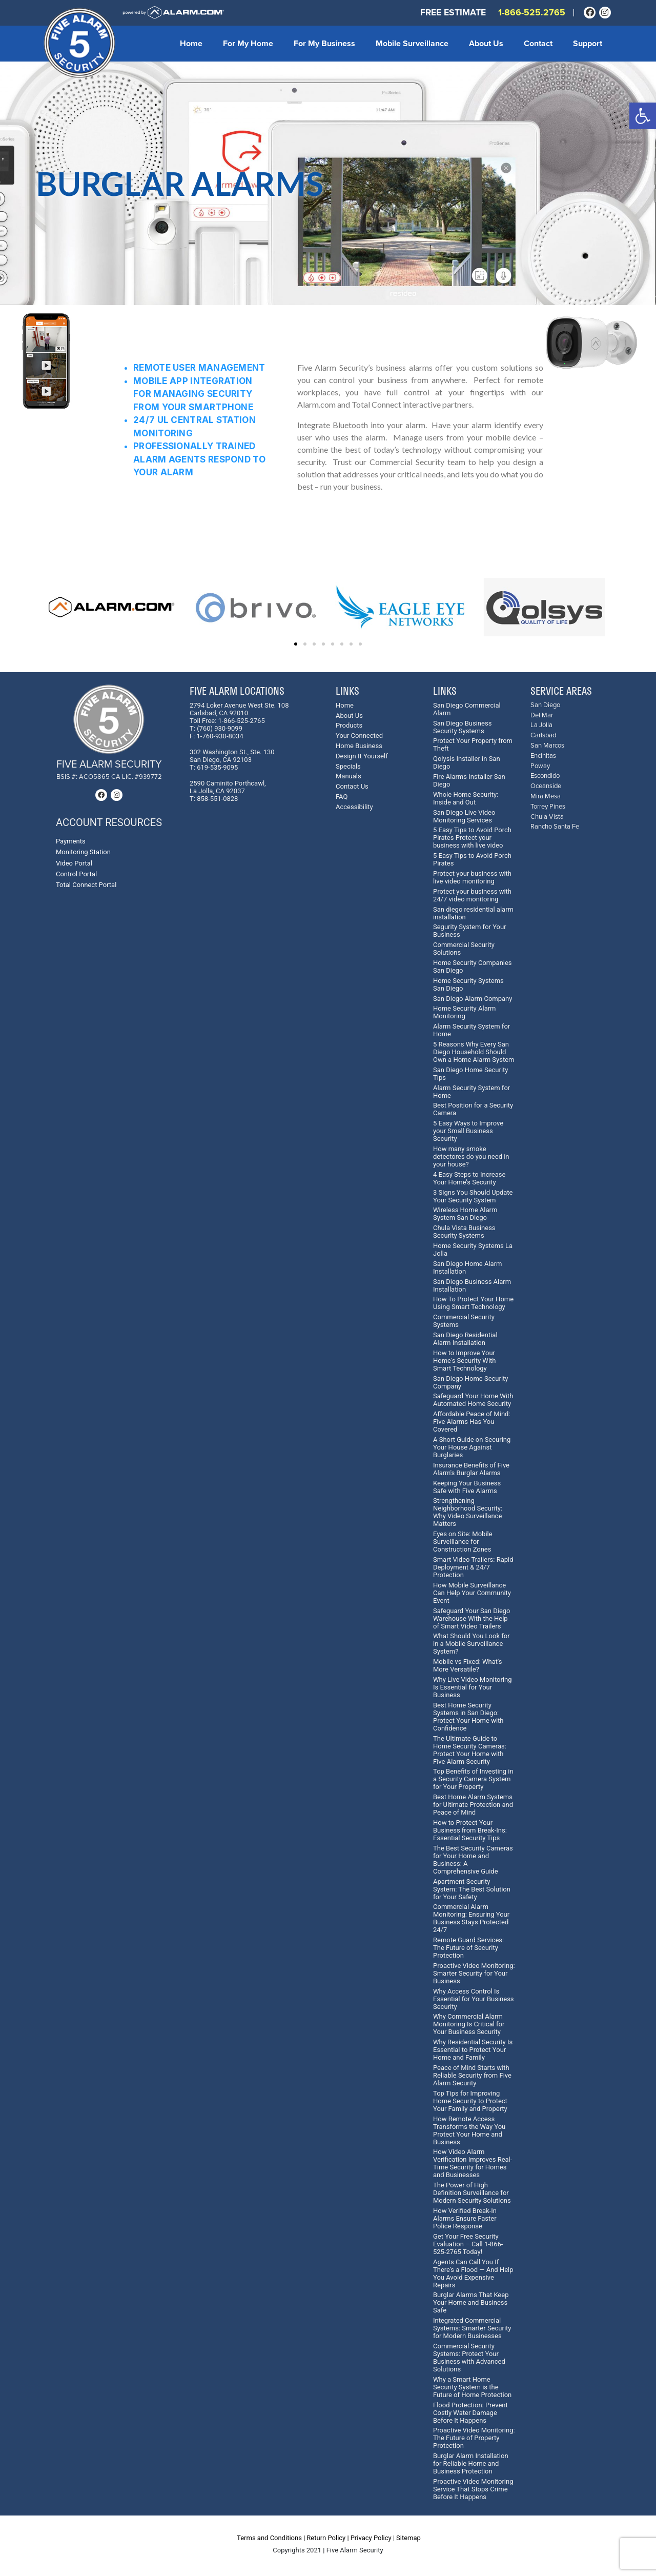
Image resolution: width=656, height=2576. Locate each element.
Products (349, 725)
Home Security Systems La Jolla (472, 1249)
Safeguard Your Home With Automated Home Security (473, 1399)
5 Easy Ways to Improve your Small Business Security (468, 1130)
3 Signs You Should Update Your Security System (472, 1196)
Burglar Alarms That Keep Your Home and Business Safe (470, 2302)
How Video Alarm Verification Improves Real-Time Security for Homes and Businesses (472, 2163)
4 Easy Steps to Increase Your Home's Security (469, 1178)
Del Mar (541, 715)
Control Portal (76, 874)
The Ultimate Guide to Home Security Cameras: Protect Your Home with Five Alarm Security (469, 1750)
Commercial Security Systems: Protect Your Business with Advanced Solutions (469, 2357)
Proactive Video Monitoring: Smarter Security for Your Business (474, 1973)
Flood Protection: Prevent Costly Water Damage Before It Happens (470, 2412)
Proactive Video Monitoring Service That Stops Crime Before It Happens (473, 2489)
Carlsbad (543, 735)
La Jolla (541, 725)
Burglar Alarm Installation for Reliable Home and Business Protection (470, 2463)
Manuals (348, 776)
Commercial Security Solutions (464, 948)
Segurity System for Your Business (469, 930)
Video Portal (74, 863)
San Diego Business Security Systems (462, 727)
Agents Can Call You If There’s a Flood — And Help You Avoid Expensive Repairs (473, 2273)
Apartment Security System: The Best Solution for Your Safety (471, 1889)
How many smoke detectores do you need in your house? (471, 1156)
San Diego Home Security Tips (470, 1073)
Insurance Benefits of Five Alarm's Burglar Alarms (471, 1469)
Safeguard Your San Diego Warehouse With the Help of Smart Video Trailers (471, 1618)
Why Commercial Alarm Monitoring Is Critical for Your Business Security (468, 2024)
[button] (642, 116)
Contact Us (352, 786)
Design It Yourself (362, 756)
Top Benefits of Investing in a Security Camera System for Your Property (473, 1778)
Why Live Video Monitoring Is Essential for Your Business (472, 1687)
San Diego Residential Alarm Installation (465, 1338)
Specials (348, 766)
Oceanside (545, 786)
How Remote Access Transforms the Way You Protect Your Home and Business (469, 2130)
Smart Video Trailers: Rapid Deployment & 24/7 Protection (473, 1567)
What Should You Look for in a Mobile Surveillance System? (471, 1643)
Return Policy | (327, 2538)
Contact (538, 43)
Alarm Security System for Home (471, 1030)
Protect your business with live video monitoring (472, 877)
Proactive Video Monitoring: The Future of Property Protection (474, 2437)
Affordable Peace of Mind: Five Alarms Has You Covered (471, 1421)
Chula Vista (547, 817)
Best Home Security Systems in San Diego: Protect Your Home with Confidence (468, 1716)
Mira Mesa (545, 796)
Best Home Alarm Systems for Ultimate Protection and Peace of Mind (473, 1804)
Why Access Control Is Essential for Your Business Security (473, 1998)
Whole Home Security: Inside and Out (465, 798)
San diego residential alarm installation (473, 913)
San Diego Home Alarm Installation (467, 1267)
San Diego (545, 705)
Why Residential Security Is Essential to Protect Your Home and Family (472, 2049)
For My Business (324, 43)
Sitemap (408, 2538)
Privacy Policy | (373, 2538)
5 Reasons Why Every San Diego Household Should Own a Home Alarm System (474, 1051)
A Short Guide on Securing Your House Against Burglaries (471, 1447)
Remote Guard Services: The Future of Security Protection (468, 1947)
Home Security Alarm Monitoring (464, 1012)
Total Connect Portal (86, 885)
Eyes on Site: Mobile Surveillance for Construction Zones (463, 1541)
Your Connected (359, 735)
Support (587, 43)
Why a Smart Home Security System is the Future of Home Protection (472, 2387)
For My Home (248, 43)
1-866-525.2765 (531, 12)
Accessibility (354, 807)
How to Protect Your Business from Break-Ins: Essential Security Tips (470, 1830)
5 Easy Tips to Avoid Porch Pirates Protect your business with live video (472, 837)
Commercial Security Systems (464, 1321)
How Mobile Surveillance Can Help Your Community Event (472, 1592)
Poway (540, 766)
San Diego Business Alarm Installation (472, 1285)
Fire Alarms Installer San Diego (469, 780)
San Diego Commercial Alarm (467, 709)
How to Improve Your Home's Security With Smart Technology (464, 1360)
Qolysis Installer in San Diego (466, 762)
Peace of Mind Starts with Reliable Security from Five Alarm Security (472, 2075)
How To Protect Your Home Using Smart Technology (473, 1303)
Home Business (359, 746)
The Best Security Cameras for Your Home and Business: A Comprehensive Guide (473, 1859)
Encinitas (543, 756)
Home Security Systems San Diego (468, 984)
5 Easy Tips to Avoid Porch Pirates (472, 859)
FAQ (341, 796)
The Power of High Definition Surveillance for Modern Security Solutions (472, 2192)
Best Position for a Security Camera (473, 1109)
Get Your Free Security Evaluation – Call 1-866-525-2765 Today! (468, 2244)
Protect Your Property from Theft (472, 744)
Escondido (545, 776)
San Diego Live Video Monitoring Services (464, 816)
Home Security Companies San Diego (472, 966)
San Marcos (547, 746)
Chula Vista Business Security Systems (464, 1231)
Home (191, 43)
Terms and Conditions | (271, 2538)
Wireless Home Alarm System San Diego (465, 1213)
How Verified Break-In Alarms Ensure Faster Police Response (465, 2218)
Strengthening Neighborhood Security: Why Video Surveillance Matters (467, 1512)
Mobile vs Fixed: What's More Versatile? (467, 1665)
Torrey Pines (547, 807)
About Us (486, 43)
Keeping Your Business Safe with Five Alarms (467, 1487)
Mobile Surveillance (412, 43)
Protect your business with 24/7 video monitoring (472, 895)
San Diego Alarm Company (472, 998)
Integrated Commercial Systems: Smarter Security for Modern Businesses (472, 2328)
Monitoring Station (83, 852)
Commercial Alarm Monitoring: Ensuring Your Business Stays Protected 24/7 (471, 1918)
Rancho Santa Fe (554, 827)
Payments (71, 841)
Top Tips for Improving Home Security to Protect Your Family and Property (470, 2100)
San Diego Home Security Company (470, 1382)
